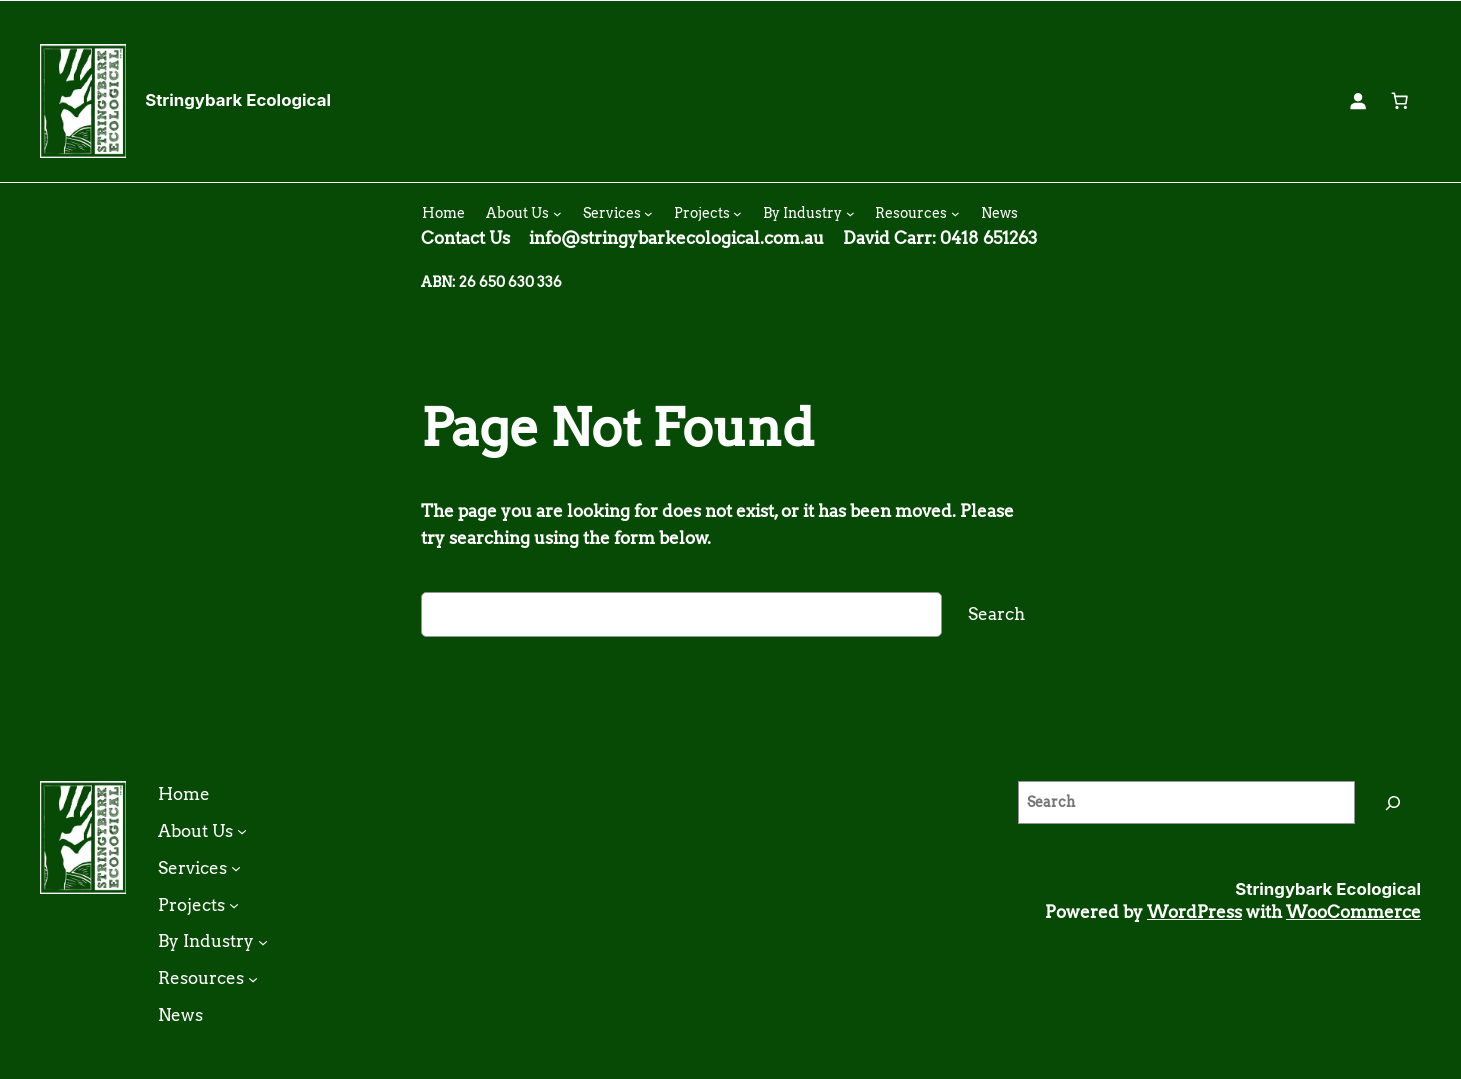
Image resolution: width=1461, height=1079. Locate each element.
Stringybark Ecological (238, 100)
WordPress (1194, 912)
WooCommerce (1353, 912)
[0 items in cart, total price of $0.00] (1400, 101)
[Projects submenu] (737, 213)
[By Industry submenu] (850, 213)
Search (996, 614)
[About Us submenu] (557, 213)
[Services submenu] (648, 213)
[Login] (1358, 101)
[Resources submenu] (955, 213)
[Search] (1393, 802)
